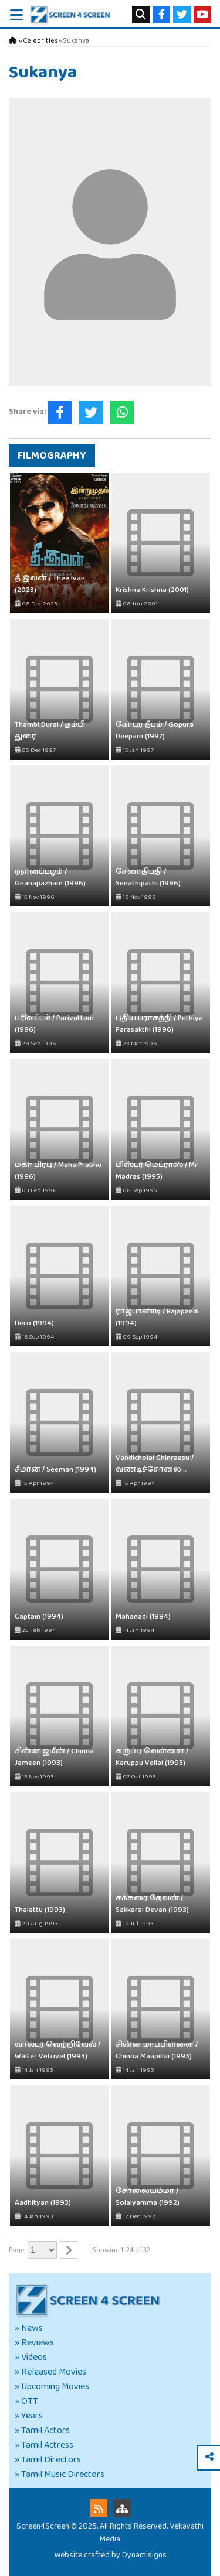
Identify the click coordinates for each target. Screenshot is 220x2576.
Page (17, 2250)
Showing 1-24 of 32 (121, 2250)
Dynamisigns (144, 2554)
